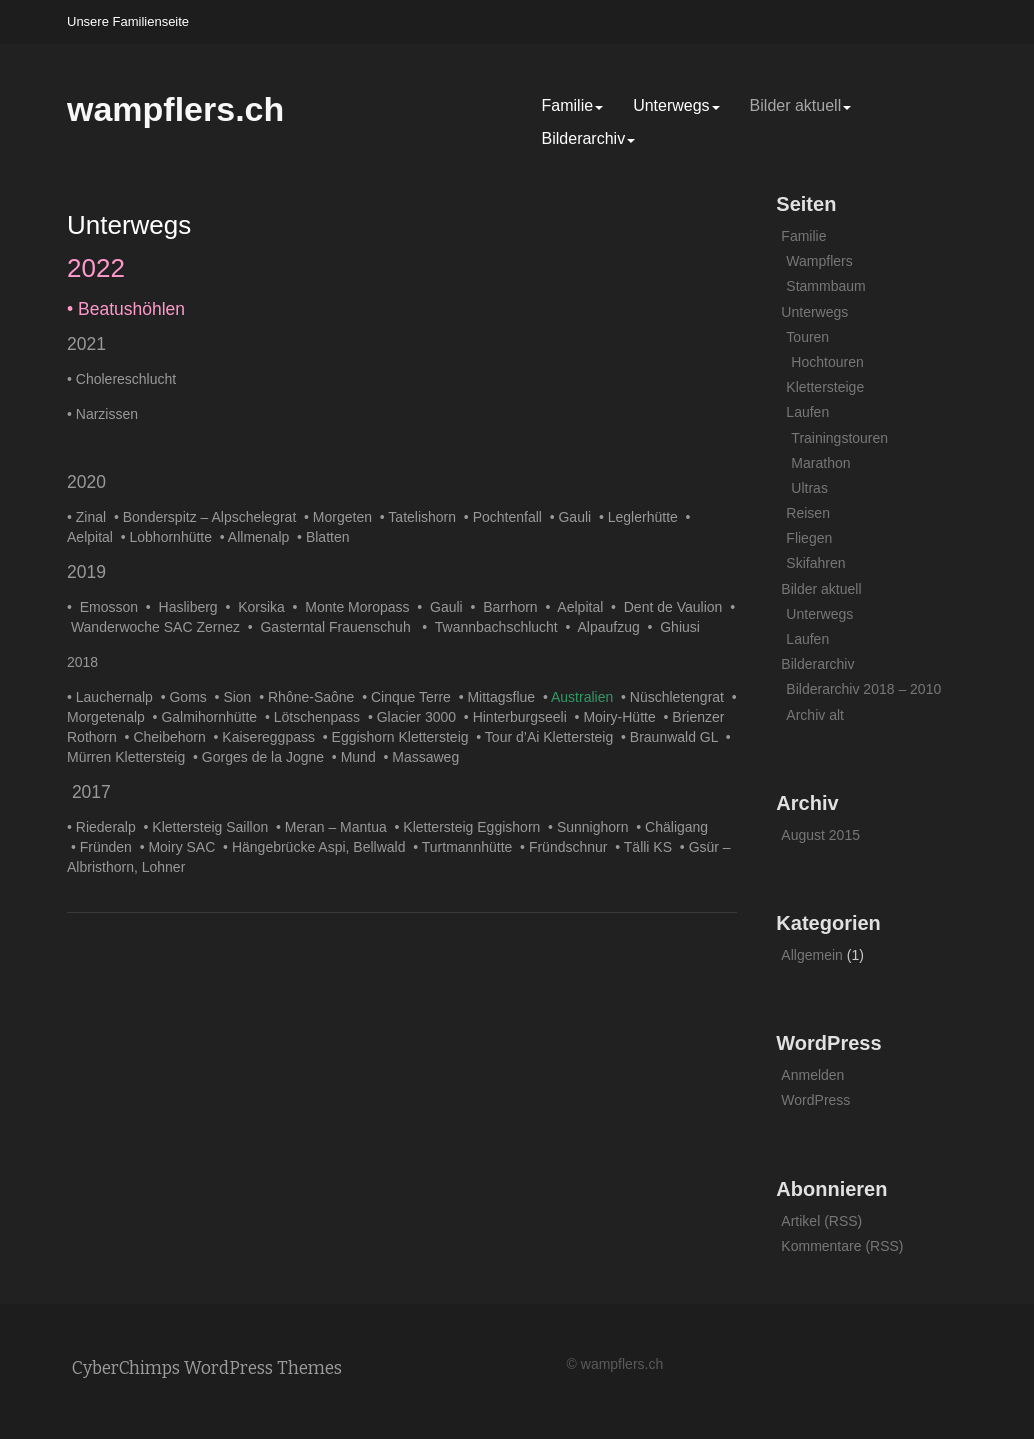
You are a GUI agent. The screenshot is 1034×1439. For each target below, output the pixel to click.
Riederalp (110, 827)
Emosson (113, 607)
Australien (586, 697)
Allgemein (811, 955)
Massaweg (425, 757)
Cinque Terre (415, 697)
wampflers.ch (175, 109)
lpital (102, 537)
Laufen (807, 412)
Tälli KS (652, 847)
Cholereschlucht (126, 379)
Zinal (95, 517)
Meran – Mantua (340, 827)
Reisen (808, 513)
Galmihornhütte (213, 717)
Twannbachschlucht (500, 627)
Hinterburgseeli (524, 717)
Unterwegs (676, 105)
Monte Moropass (361, 607)
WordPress (815, 1100)
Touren (807, 337)
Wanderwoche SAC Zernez (159, 627)
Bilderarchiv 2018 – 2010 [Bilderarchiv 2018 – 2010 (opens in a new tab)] (863, 689)
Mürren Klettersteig (130, 757)
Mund (362, 757)
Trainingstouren (839, 438)
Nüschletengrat (681, 697)
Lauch (95, 697)
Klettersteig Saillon (214, 827)
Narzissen (107, 414)
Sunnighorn (596, 827)
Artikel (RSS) (821, 1221)
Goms (191, 697)
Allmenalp (262, 537)
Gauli (578, 517)
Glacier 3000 (420, 717)
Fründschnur (572, 847)
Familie (573, 105)
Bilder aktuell (801, 105)
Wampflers (819, 261)
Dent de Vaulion (677, 607)
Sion (241, 697)
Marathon (820, 463)
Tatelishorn (425, 517)
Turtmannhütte (471, 847)
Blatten (328, 537)
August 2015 (820, 835)
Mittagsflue (504, 697)
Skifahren (815, 563)
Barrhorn (514, 607)
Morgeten (346, 517)
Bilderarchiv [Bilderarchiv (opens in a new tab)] (589, 138)
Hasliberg (192, 607)
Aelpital (584, 607)
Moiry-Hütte (623, 717)
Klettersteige (825, 387)
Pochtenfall (511, 517)
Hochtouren (827, 362)
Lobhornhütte (175, 537)
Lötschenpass (321, 717)
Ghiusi (683, 627)
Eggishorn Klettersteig (404, 737)
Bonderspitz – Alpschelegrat (213, 517)
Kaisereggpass (272, 737)
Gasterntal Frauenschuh (341, 627)
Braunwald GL (678, 737)
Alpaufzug (612, 627)
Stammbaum (825, 286)
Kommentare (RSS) (842, 1246)
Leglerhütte (647, 517)
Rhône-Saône (315, 697)
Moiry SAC (185, 847)
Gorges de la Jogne (267, 757)
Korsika (265, 607)
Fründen (110, 847)
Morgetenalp (110, 717)
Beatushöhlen (131, 309)
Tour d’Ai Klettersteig (553, 737)
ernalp (137, 697)
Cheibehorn (173, 737)
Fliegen (809, 538)
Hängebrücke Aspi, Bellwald (322, 847)
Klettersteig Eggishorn (475, 827)
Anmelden (812, 1075)
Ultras (809, 488)
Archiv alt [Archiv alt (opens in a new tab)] (815, 715)
